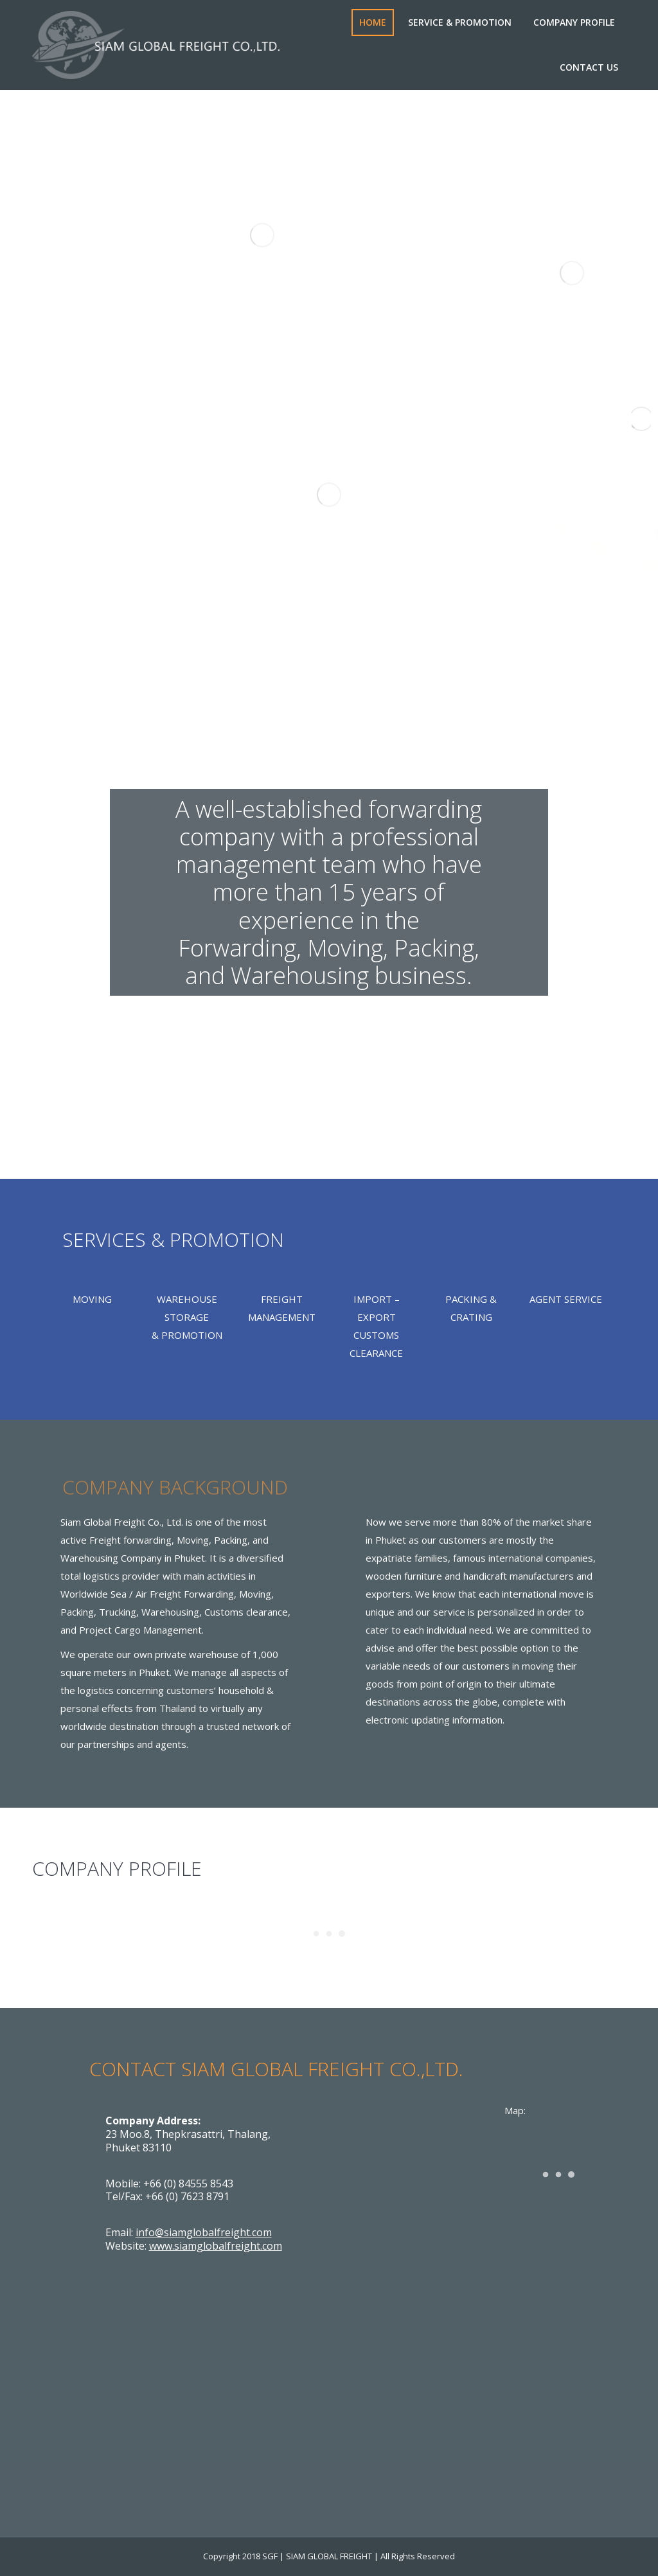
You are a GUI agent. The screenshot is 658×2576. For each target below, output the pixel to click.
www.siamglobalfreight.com (215, 2246)
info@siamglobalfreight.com (204, 2232)
